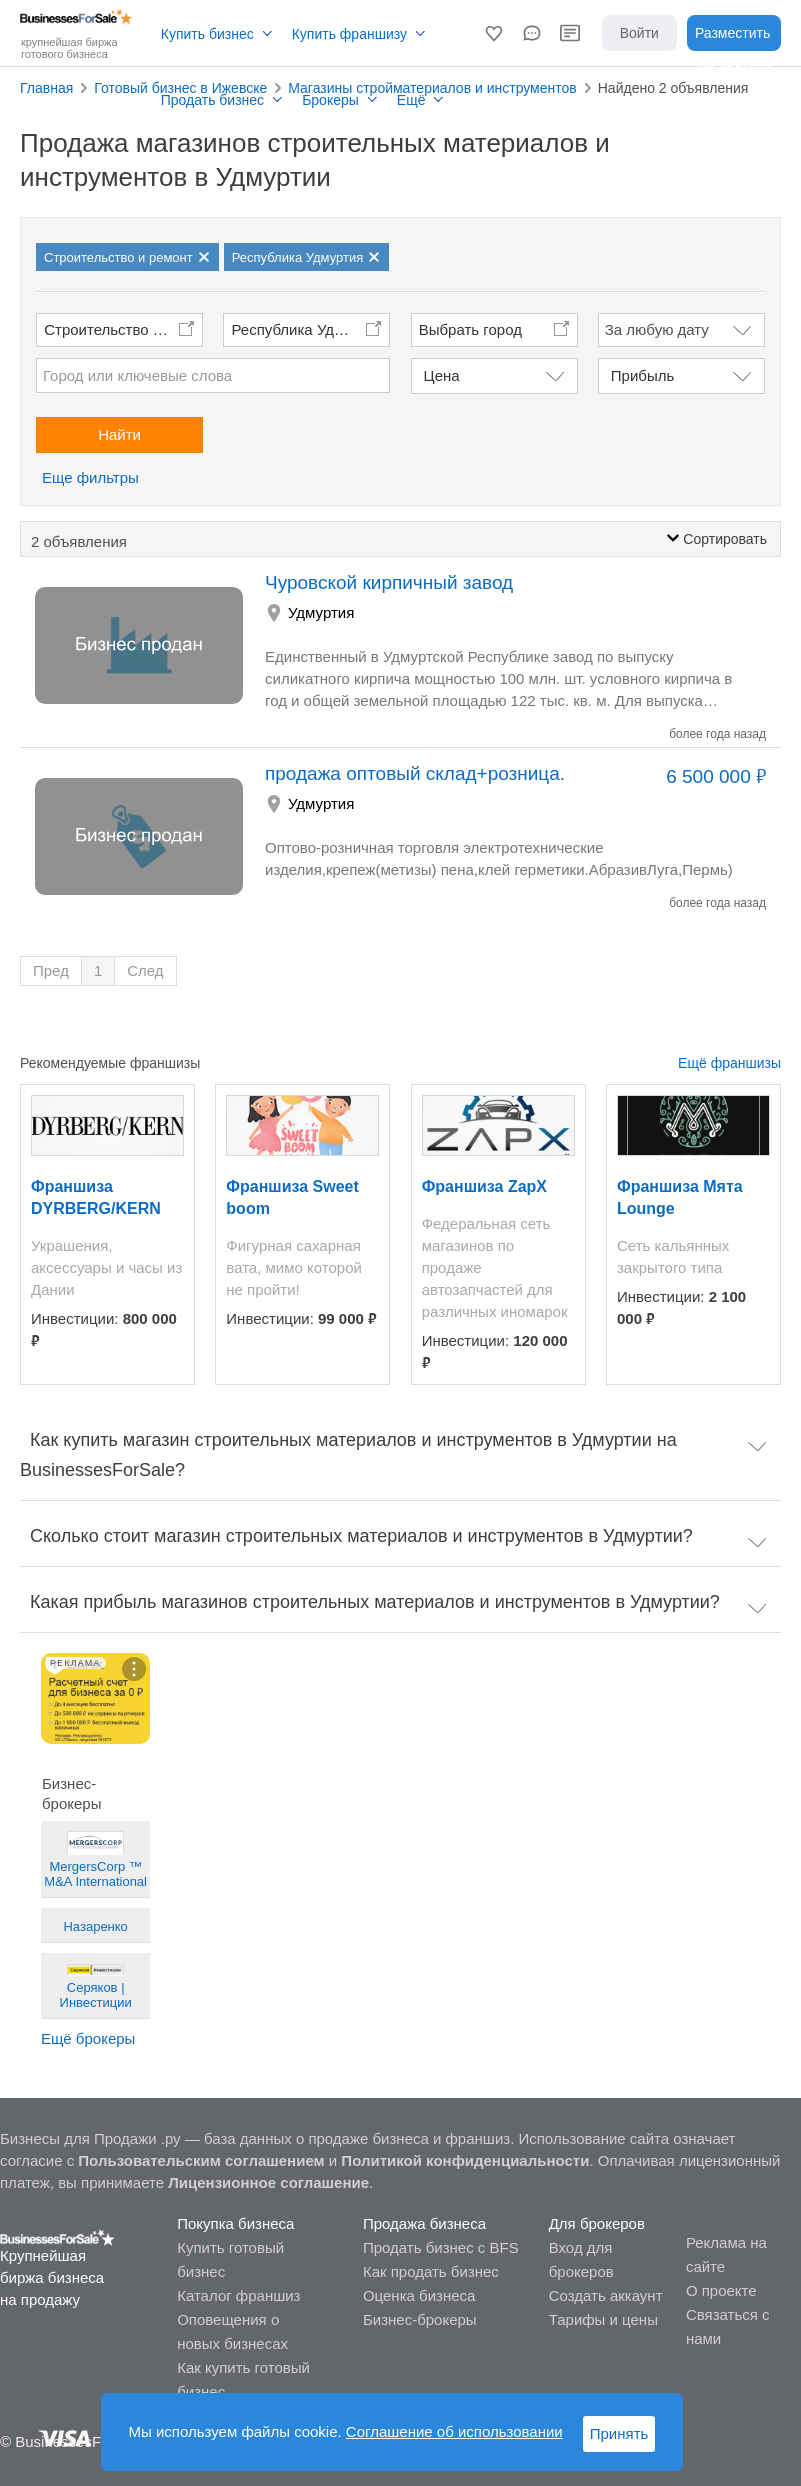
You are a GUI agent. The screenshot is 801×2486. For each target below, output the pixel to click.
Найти (119, 434)
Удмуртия (321, 612)
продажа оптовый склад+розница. (415, 773)
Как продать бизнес (431, 2271)
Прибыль (642, 375)
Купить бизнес (207, 34)
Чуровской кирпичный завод (389, 582)
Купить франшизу (349, 34)
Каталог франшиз (238, 2295)
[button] (494, 33)
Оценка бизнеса (419, 2295)
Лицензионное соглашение (268, 2182)
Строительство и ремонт (123, 329)
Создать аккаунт (606, 2295)
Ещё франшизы (729, 1063)
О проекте (721, 2290)
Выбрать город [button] (470, 329)
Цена (442, 375)
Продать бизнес (212, 100)
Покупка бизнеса (235, 2223)
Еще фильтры (90, 477)
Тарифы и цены (603, 2319)
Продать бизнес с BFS (441, 2247)
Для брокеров (597, 2223)
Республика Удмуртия (307, 329)
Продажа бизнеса (424, 2223)
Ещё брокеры (88, 2038)
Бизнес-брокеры (420, 2319)
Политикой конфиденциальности (465, 2160)
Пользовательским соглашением (201, 2160)
